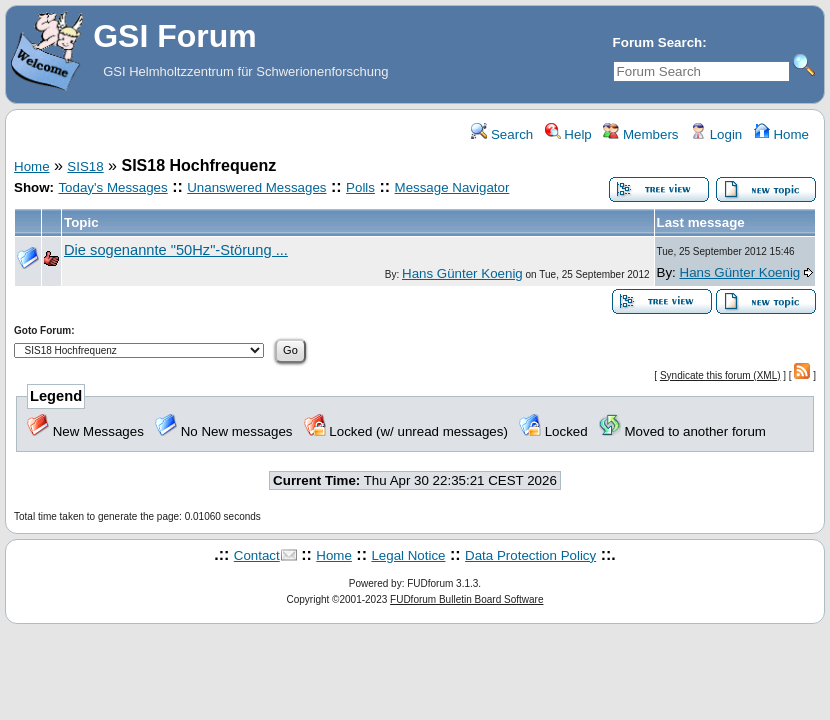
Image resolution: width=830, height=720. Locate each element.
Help (568, 134)
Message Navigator (452, 187)
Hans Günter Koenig (462, 273)
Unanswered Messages (256, 187)
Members (640, 134)
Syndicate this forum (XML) (720, 375)
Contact (257, 555)
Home (781, 134)
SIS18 (85, 166)
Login (716, 134)
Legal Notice (408, 555)
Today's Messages (112, 187)
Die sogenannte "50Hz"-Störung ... (176, 250)
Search (502, 134)
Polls (360, 187)
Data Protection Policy (530, 555)
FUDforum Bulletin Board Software (466, 599)
